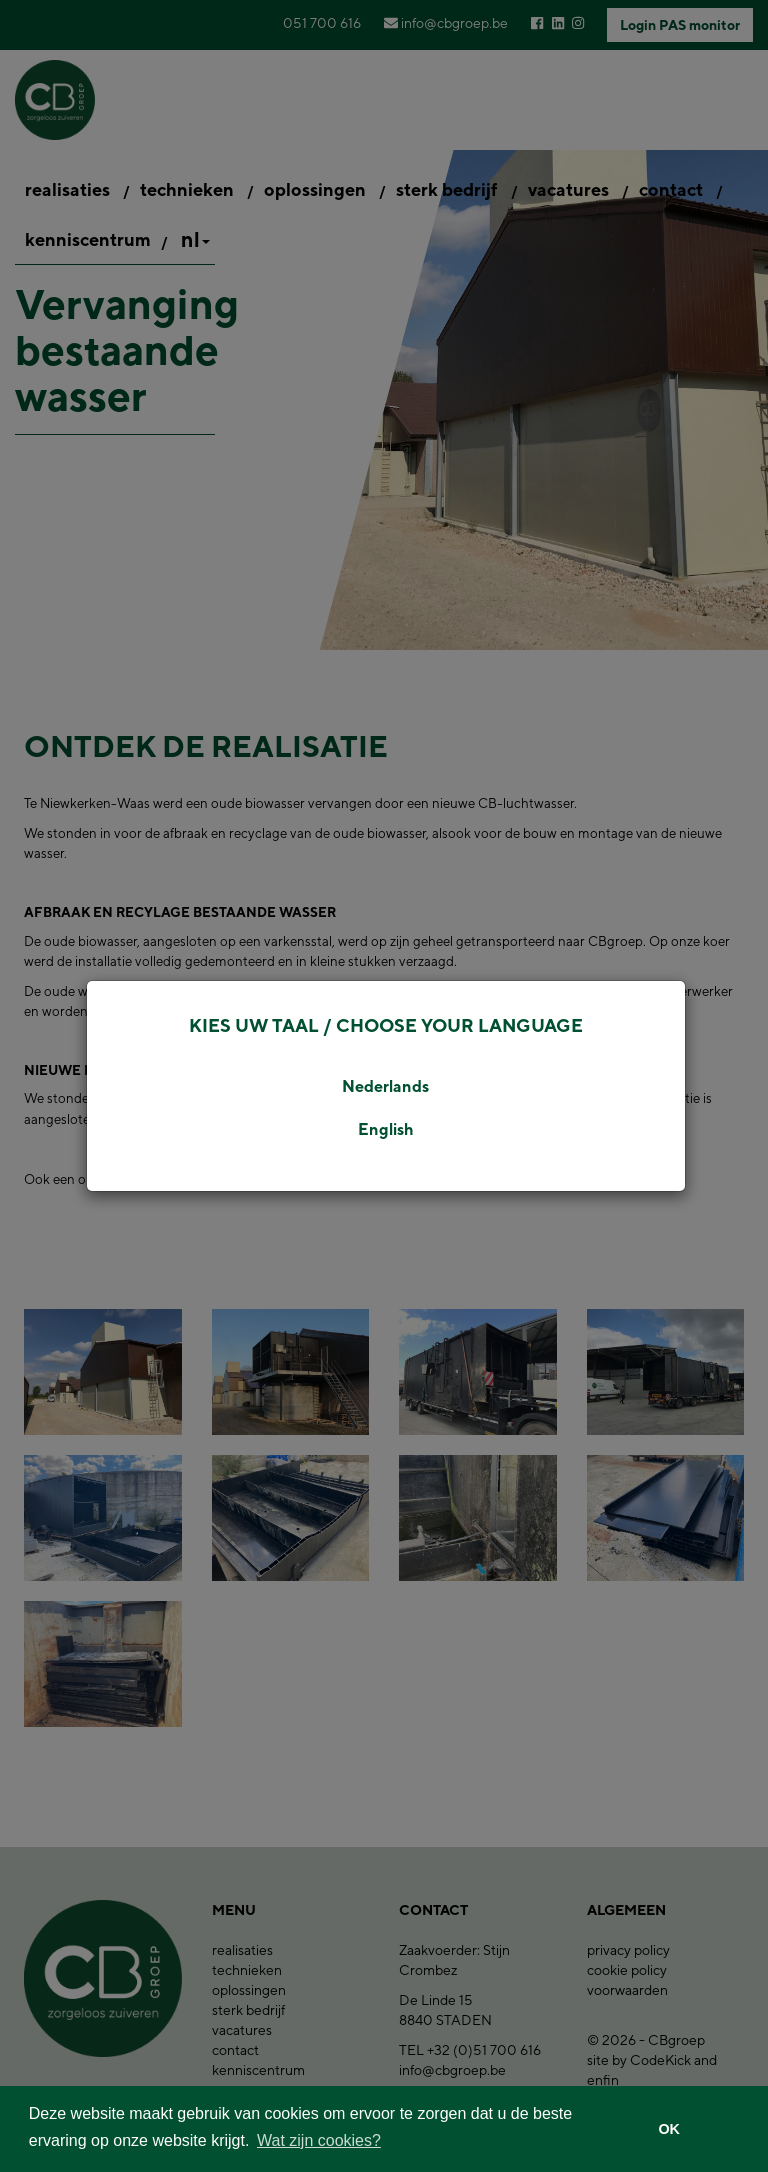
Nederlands (385, 1086)
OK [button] (669, 2129)
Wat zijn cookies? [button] (319, 2140)
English (386, 1129)
